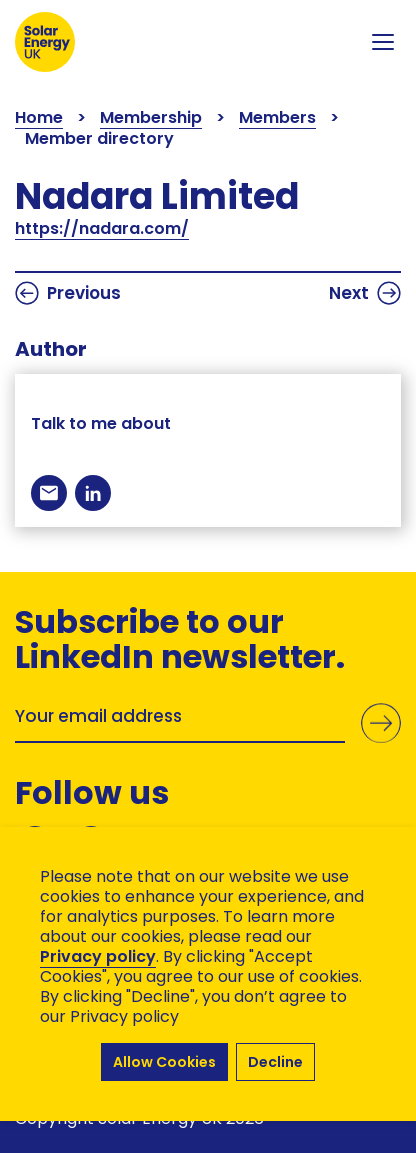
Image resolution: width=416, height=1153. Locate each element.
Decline (275, 1062)
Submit (381, 723)
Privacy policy (98, 956)
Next (365, 293)
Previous (68, 293)
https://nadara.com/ (102, 228)
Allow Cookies (164, 1062)
